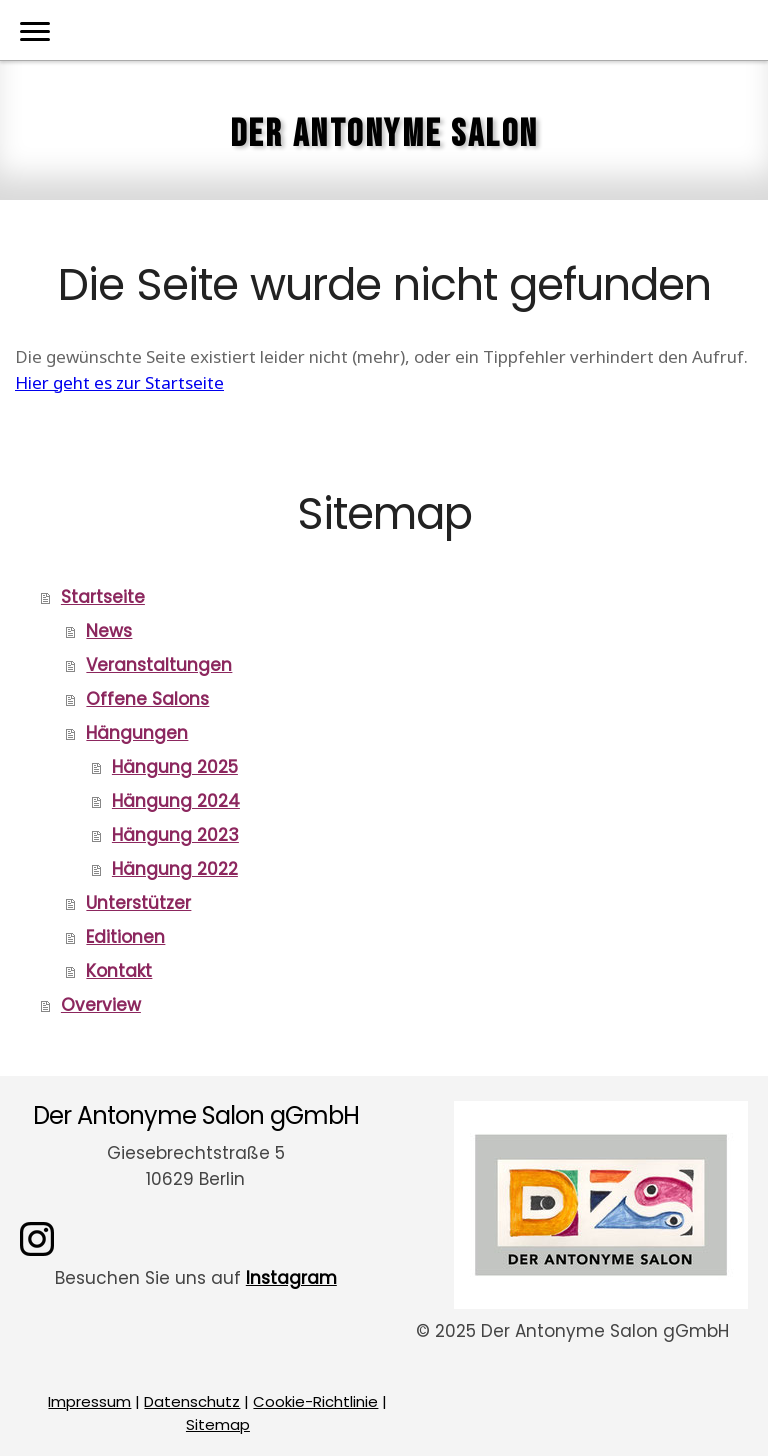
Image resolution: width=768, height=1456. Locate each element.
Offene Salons (147, 699)
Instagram (291, 1278)
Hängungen (137, 733)
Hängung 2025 (175, 767)
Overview (101, 1005)
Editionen (125, 937)
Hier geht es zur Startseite (119, 382)
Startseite (103, 597)
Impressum (89, 1401)
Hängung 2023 (175, 835)
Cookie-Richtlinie (315, 1401)
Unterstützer (138, 903)
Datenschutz (192, 1401)
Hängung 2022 (175, 869)
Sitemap (218, 1424)
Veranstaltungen (159, 665)
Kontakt (119, 971)
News (109, 631)
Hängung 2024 (176, 801)
